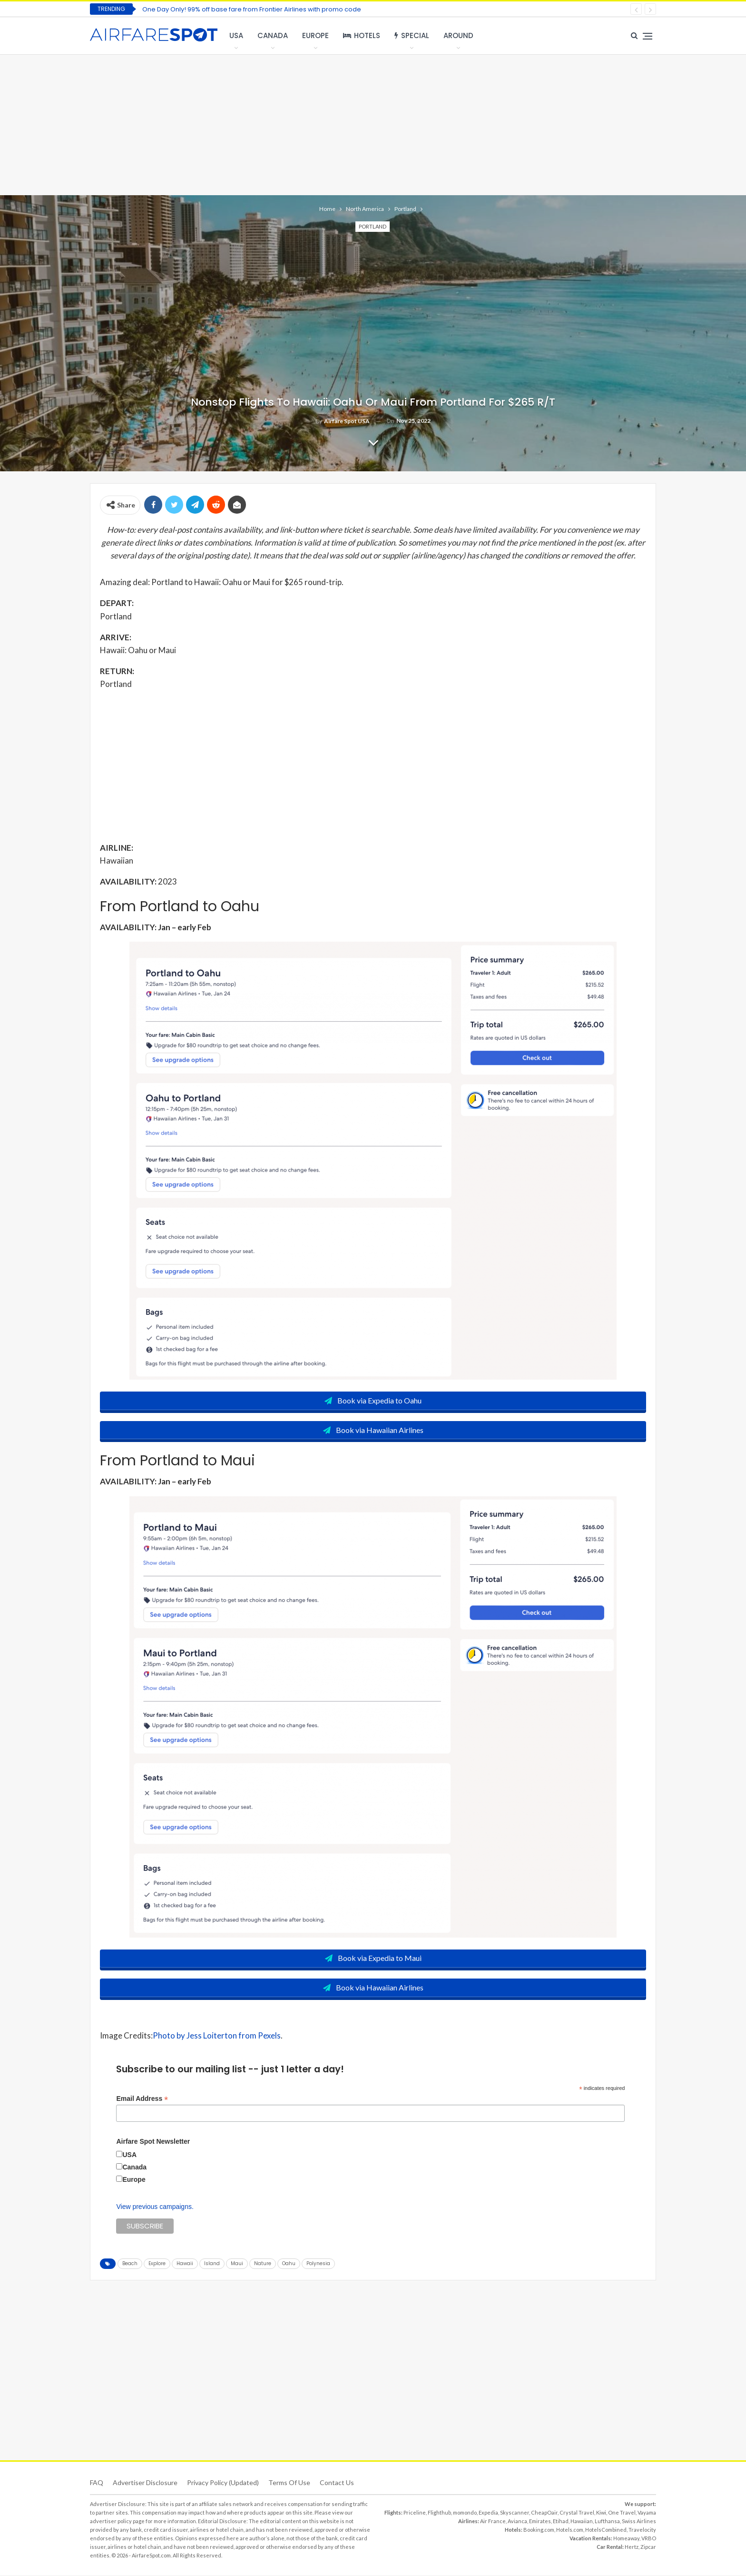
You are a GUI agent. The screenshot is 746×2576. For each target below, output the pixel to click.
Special (411, 35)
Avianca (517, 2522)
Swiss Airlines (639, 2522)
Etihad (561, 2522)
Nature (262, 2264)
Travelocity (642, 2530)
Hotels (361, 35)
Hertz (631, 2548)
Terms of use (289, 2483)
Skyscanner (514, 2513)
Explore (157, 2264)
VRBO (648, 2539)
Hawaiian (581, 2522)
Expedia (488, 2513)
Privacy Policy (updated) (223, 2483)
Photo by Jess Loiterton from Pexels (217, 2036)
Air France (493, 2522)
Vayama (647, 2513)
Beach (129, 2264)
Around (458, 35)
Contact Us (337, 2483)
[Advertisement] (373, 123)
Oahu (288, 2264)
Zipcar (648, 2548)
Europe (315, 35)
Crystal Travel (577, 2513)
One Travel (622, 2513)
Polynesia (318, 2264)
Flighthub (439, 2513)
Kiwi (601, 2513)
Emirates (540, 2522)
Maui (237, 2264)
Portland (372, 226)
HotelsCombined (606, 2530)
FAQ (96, 2483)
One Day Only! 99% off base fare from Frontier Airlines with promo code (251, 9)
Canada (272, 35)
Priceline (414, 2513)
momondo (465, 2513)
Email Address (142, 2099)
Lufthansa (607, 2522)
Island (212, 2264)
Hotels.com (569, 2530)
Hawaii (185, 2264)
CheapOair (544, 2513)
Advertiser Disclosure (145, 2483)
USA (236, 35)
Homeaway (626, 2539)
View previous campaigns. (154, 2207)
